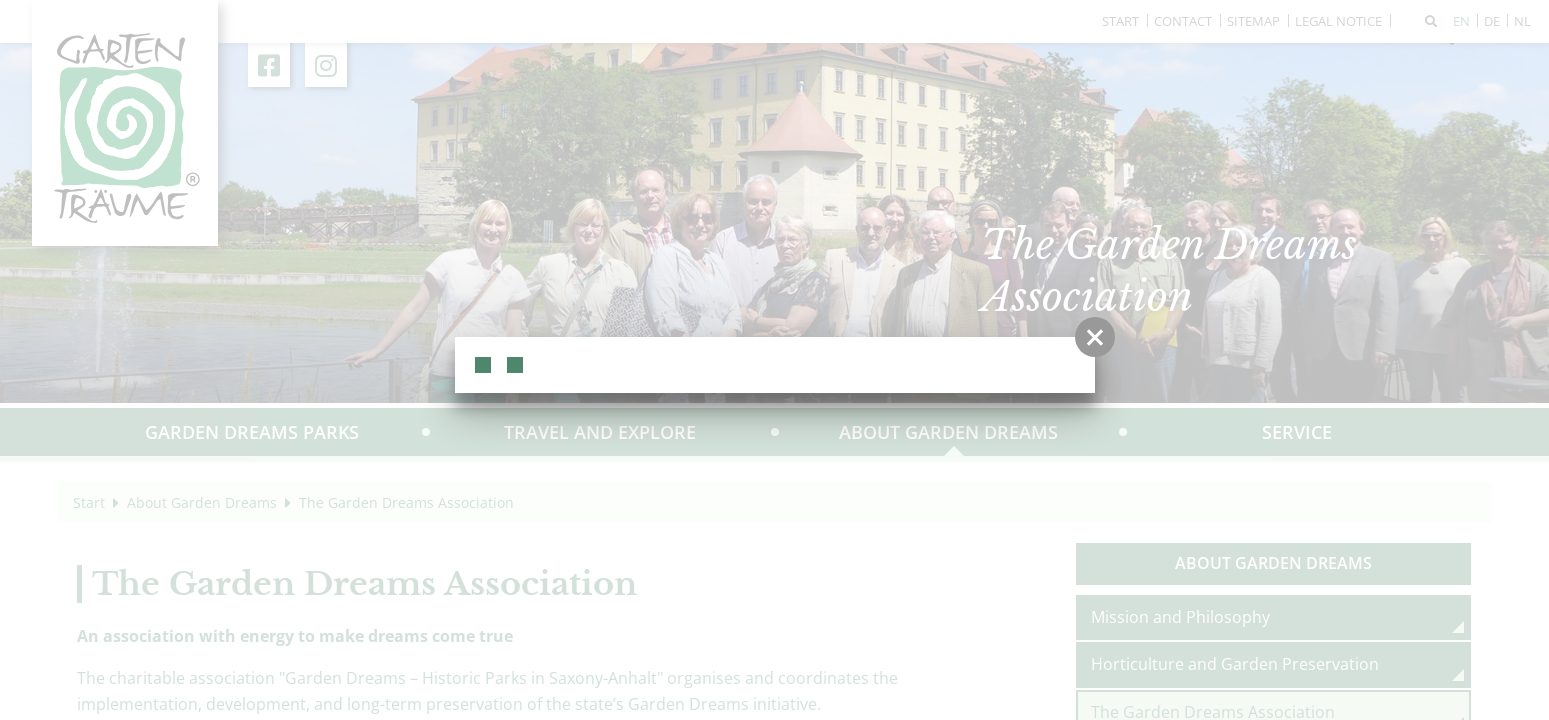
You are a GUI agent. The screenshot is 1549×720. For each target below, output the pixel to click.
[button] (1095, 337)
